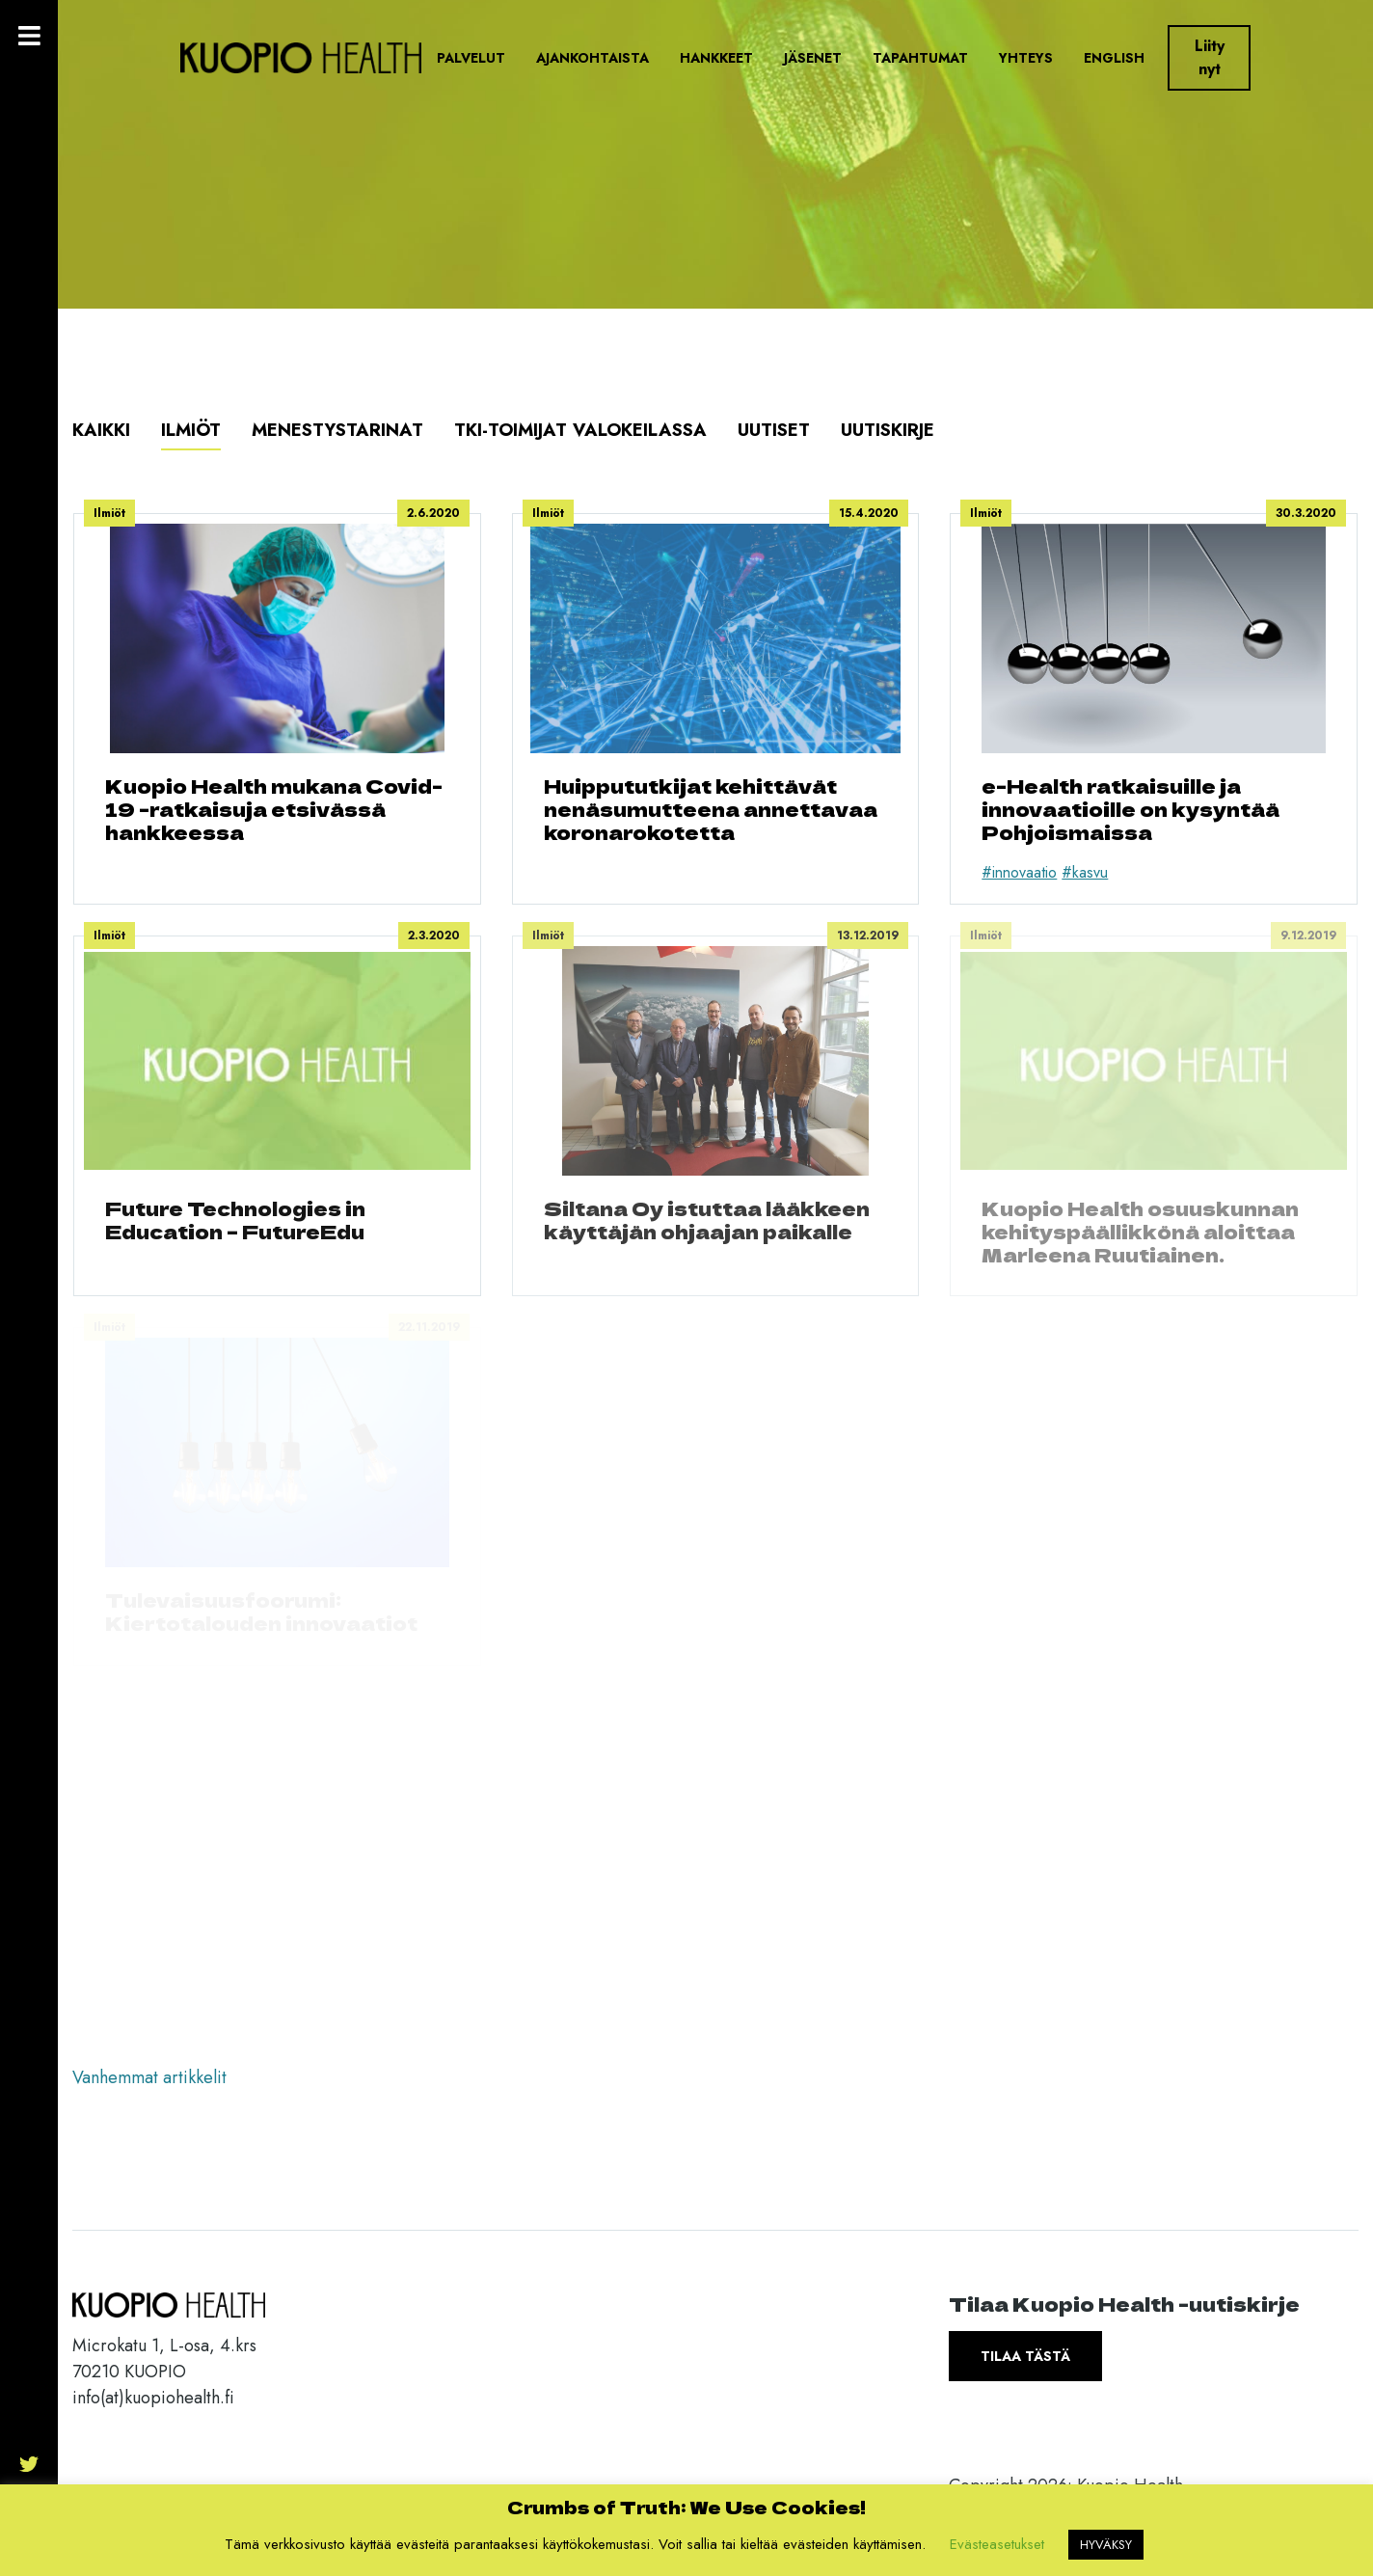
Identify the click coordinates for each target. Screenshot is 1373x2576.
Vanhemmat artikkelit (149, 2077)
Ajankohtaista (592, 58)
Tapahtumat (920, 58)
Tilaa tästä (1025, 2356)
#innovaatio (1019, 872)
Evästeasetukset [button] (997, 2544)
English (1114, 58)
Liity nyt (1210, 57)
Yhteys (1026, 58)
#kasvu (1085, 872)
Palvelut (471, 58)
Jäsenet (813, 58)
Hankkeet (716, 58)
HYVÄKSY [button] (1106, 2544)
